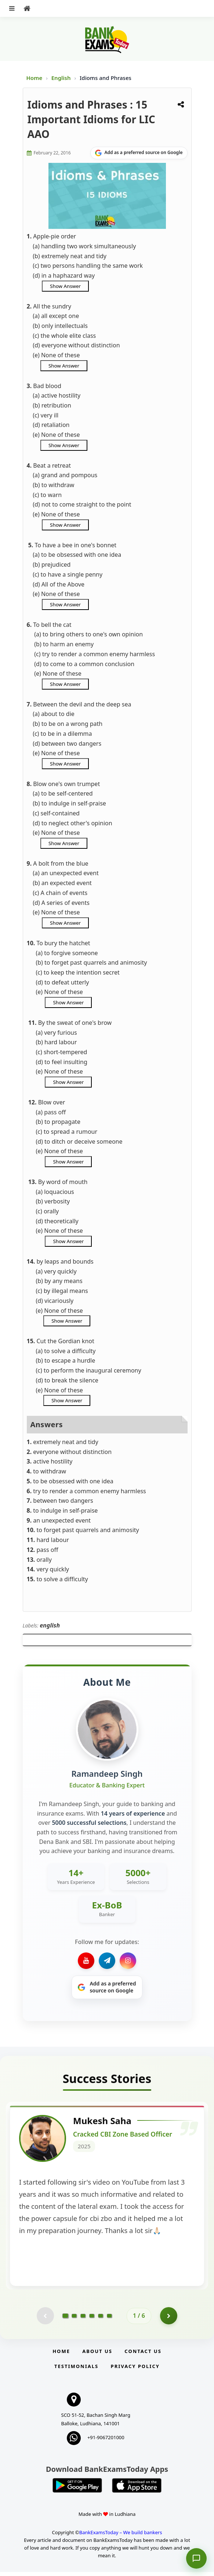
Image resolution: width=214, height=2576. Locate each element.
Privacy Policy (135, 2370)
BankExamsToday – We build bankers (120, 2536)
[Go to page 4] (91, 2319)
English (61, 77)
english (50, 1625)
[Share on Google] (139, 153)
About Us (97, 2355)
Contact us (142, 2355)
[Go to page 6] (109, 2319)
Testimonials (76, 2370)
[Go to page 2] (74, 2319)
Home (34, 77)
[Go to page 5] (100, 2319)
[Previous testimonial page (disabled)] (45, 2319)
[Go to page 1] (65, 2319)
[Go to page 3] (83, 2319)
